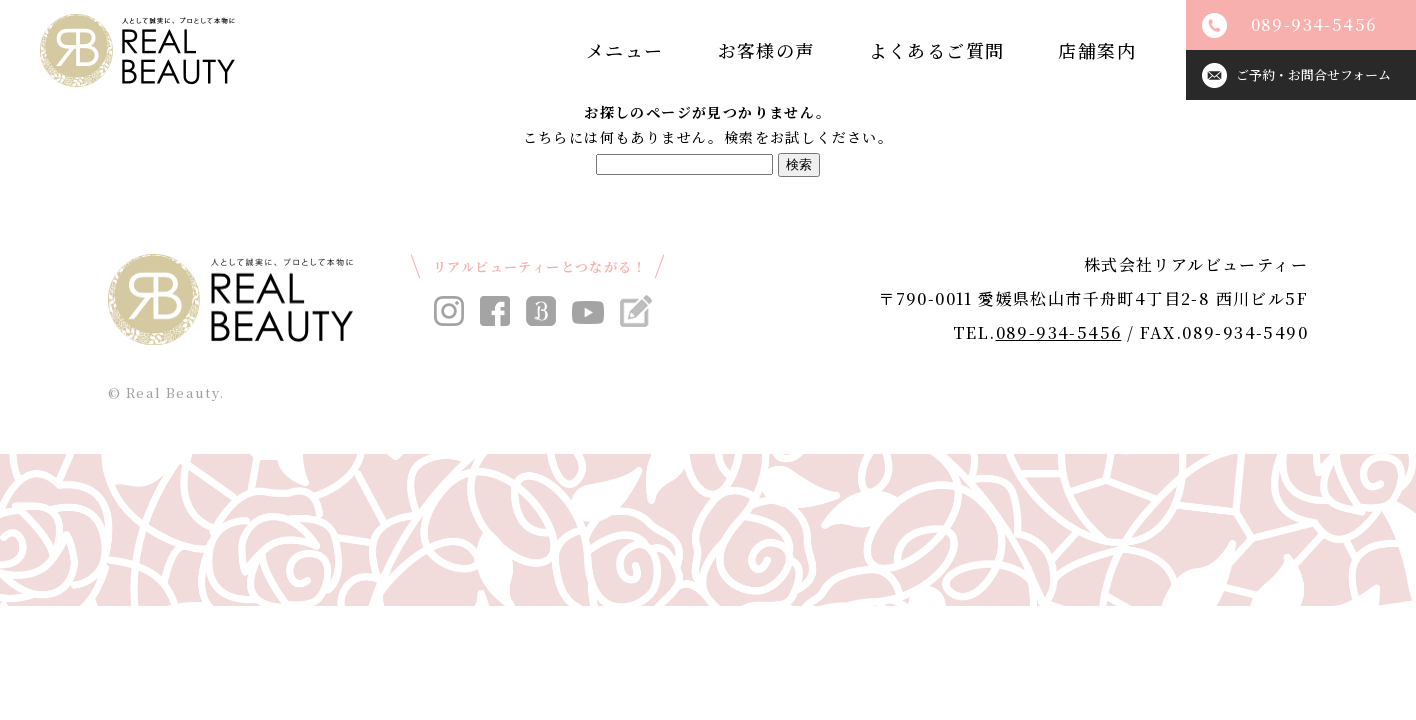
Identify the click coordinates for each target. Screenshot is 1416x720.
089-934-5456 (1059, 332)
